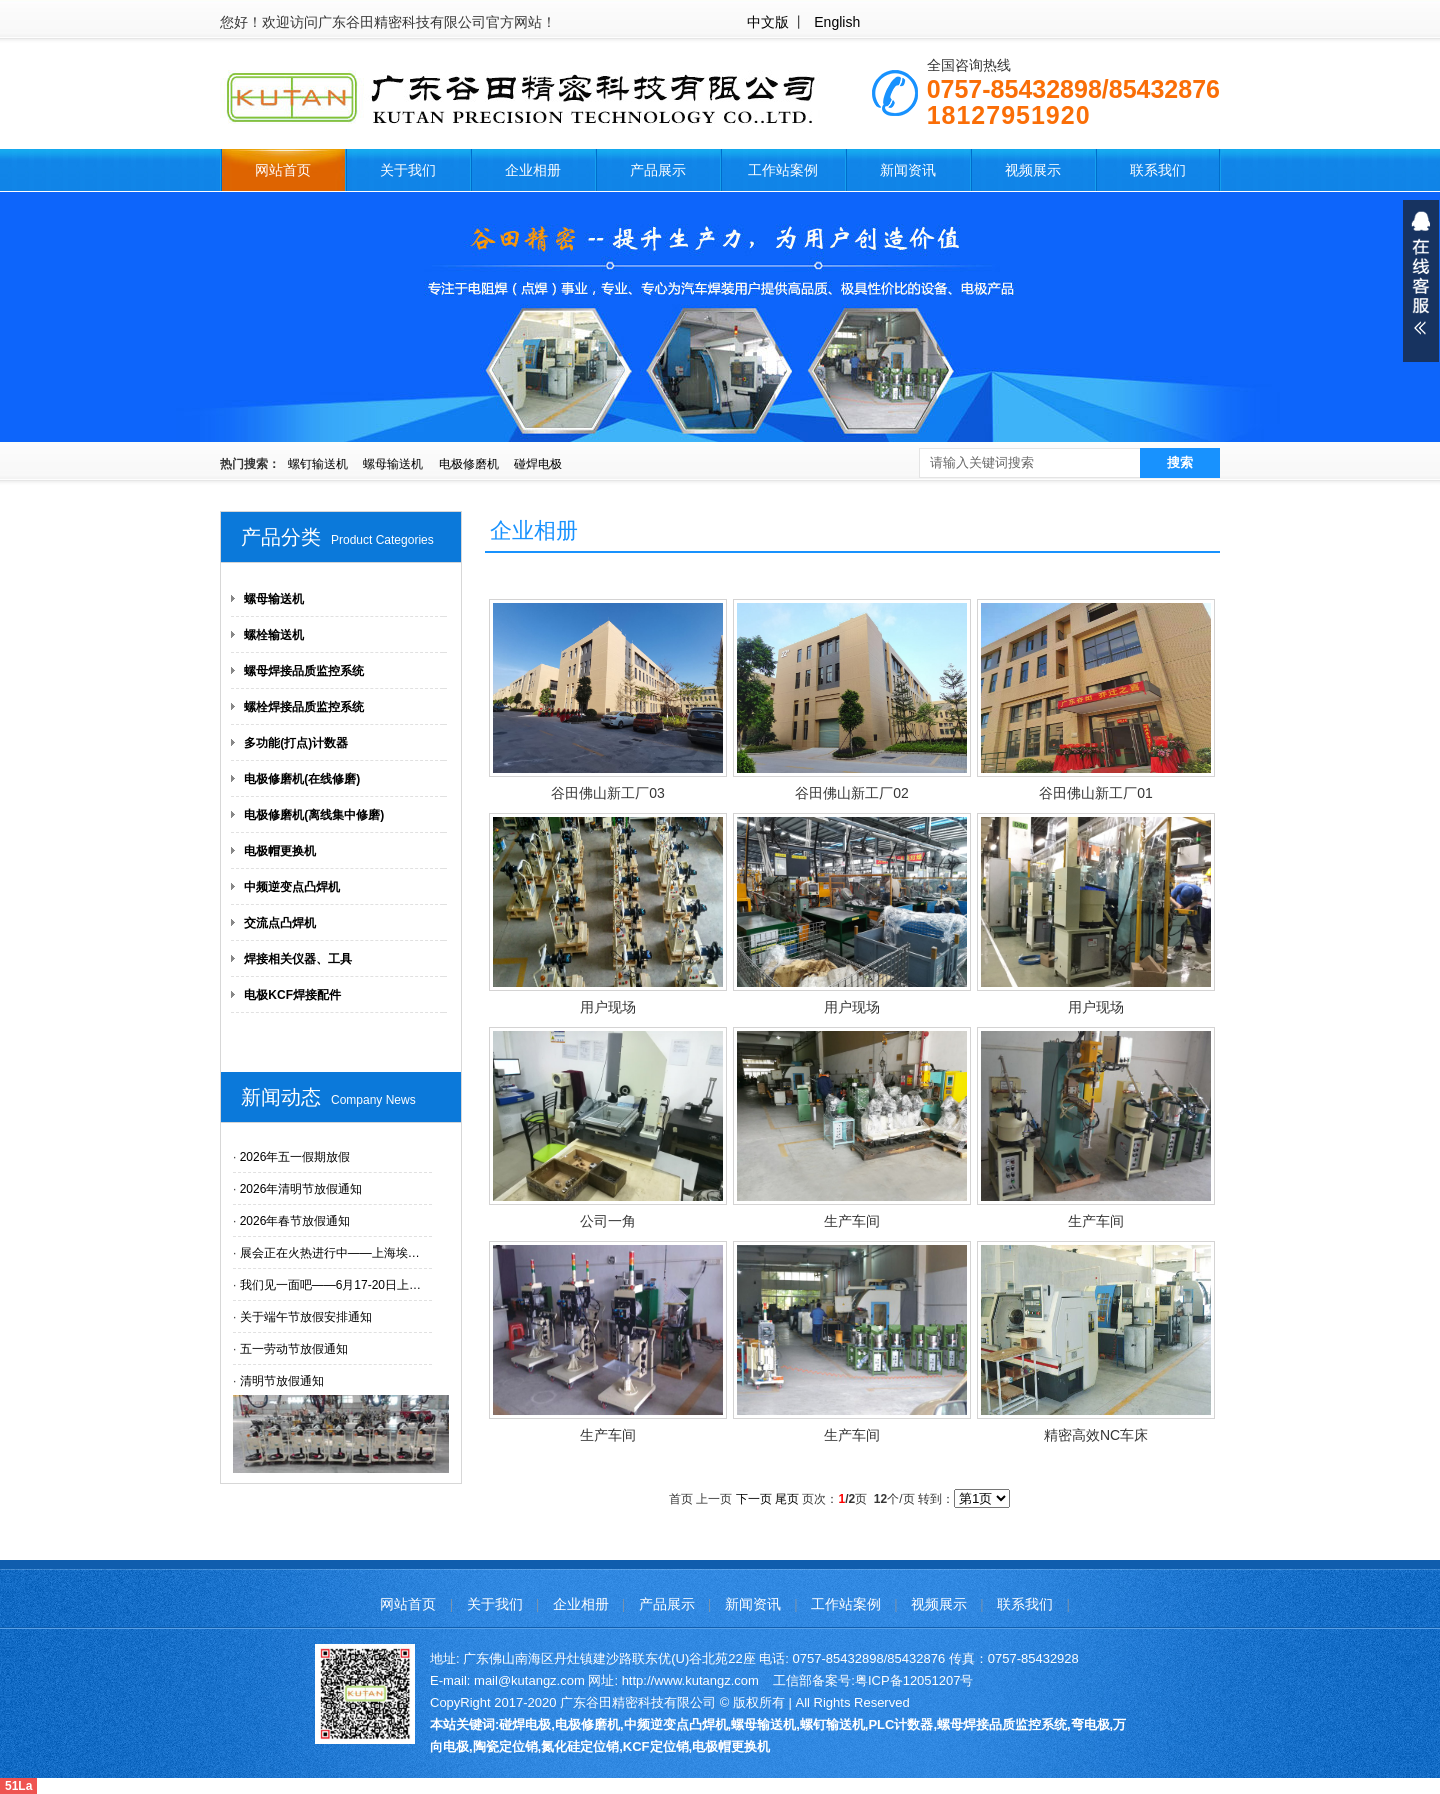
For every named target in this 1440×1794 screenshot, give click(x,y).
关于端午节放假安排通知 (306, 1317)
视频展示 (1033, 170)
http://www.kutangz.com (690, 1680)
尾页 (787, 1499)
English (837, 22)
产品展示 (658, 170)
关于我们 (408, 170)
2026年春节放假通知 (295, 1221)
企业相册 (533, 170)
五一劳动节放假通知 (294, 1349)
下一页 (754, 1499)
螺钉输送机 (318, 464)
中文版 (768, 22)
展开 (1421, 281)
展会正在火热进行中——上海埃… (330, 1253)
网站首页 (283, 170)
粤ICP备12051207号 (914, 1680)
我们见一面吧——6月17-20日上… (330, 1285)
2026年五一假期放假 (295, 1157)
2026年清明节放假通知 (301, 1189)
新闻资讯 (908, 170)
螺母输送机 (393, 464)
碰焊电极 (538, 464)
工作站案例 (783, 170)
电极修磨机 (469, 464)
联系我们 (1158, 170)
